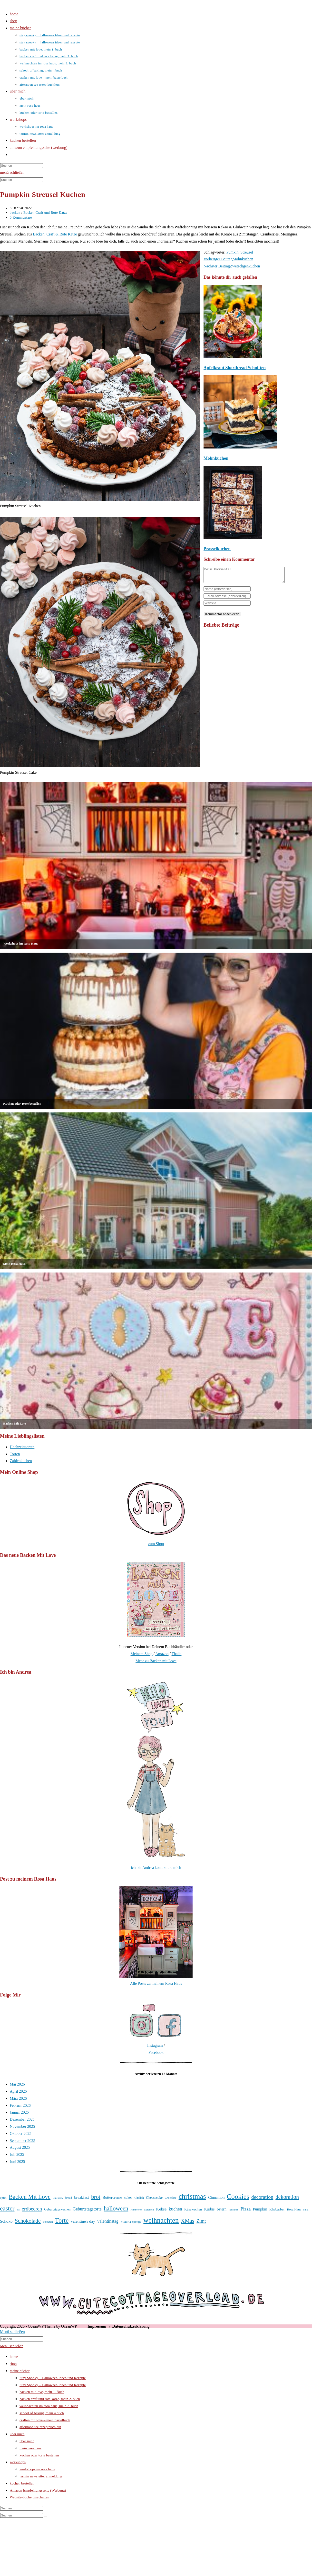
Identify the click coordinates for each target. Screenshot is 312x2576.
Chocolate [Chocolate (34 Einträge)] (170, 2255)
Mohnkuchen (216, 515)
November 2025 (22, 2183)
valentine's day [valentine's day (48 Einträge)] (83, 2278)
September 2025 (22, 2198)
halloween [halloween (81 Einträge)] (116, 2265)
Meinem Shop (141, 1711)
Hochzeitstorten (22, 1504)
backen (15, 270)
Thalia (177, 1711)
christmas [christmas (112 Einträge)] (192, 2253)
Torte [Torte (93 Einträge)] (62, 2277)
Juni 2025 (17, 2219)
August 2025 (20, 2204)
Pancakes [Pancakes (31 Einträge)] (233, 2266)
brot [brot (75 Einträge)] (95, 2254)
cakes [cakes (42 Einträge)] (128, 2255)
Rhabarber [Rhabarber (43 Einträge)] (277, 2266)
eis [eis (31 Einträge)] (18, 2266)
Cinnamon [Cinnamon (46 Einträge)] (216, 2254)
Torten (15, 1511)
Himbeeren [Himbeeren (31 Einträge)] (136, 2266)
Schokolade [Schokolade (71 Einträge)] (28, 2278)
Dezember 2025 (22, 2176)
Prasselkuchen (217, 605)
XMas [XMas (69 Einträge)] (187, 2278)
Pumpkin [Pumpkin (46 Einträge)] (260, 2266)
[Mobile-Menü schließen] (12, 2389)
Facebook (156, 2110)
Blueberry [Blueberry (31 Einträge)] (58, 2255)
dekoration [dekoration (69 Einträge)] (287, 2254)
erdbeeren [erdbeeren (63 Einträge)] (32, 2266)
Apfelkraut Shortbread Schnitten (235, 424)
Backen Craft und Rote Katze (45, 270)
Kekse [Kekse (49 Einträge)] (161, 2266)
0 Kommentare (21, 274)
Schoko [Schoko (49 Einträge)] (6, 2278)
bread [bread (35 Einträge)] (68, 2255)
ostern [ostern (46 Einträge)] (222, 2266)
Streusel (247, 309)
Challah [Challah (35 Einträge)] (139, 2255)
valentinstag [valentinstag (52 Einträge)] (107, 2278)
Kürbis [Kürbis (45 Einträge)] (209, 2266)
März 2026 (18, 2155)
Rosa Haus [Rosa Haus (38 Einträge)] (294, 2266)
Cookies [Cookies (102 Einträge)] (238, 2253)
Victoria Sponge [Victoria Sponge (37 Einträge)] (131, 2279)
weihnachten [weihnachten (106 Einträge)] (161, 2277)
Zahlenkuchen (21, 1518)
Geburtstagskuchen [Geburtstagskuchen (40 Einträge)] (57, 2266)
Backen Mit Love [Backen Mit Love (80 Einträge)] (29, 2253)
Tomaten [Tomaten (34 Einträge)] (48, 2279)
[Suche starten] (46, 2397)
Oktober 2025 (20, 2191)
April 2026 (18, 2148)
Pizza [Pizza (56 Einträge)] (246, 2266)
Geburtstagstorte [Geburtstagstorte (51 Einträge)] (87, 2266)
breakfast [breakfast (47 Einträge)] (81, 2254)
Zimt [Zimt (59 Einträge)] (201, 2278)
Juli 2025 (17, 2211)
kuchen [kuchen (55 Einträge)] (175, 2266)
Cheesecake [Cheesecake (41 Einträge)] (154, 2255)
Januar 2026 (19, 2169)
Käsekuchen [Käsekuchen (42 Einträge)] (193, 2266)
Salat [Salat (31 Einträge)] (305, 2266)
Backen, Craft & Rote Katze (55, 291)
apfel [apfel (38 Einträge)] (3, 2255)
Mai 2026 (17, 2141)
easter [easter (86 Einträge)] (7, 2265)
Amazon (161, 1711)
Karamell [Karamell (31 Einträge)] (149, 2266)
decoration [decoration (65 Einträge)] (262, 2254)
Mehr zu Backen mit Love (156, 1718)
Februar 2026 (20, 2162)
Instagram (155, 2102)
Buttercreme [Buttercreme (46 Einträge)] (112, 2254)
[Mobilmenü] (12, 229)
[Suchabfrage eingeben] (21, 222)
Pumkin (232, 309)
